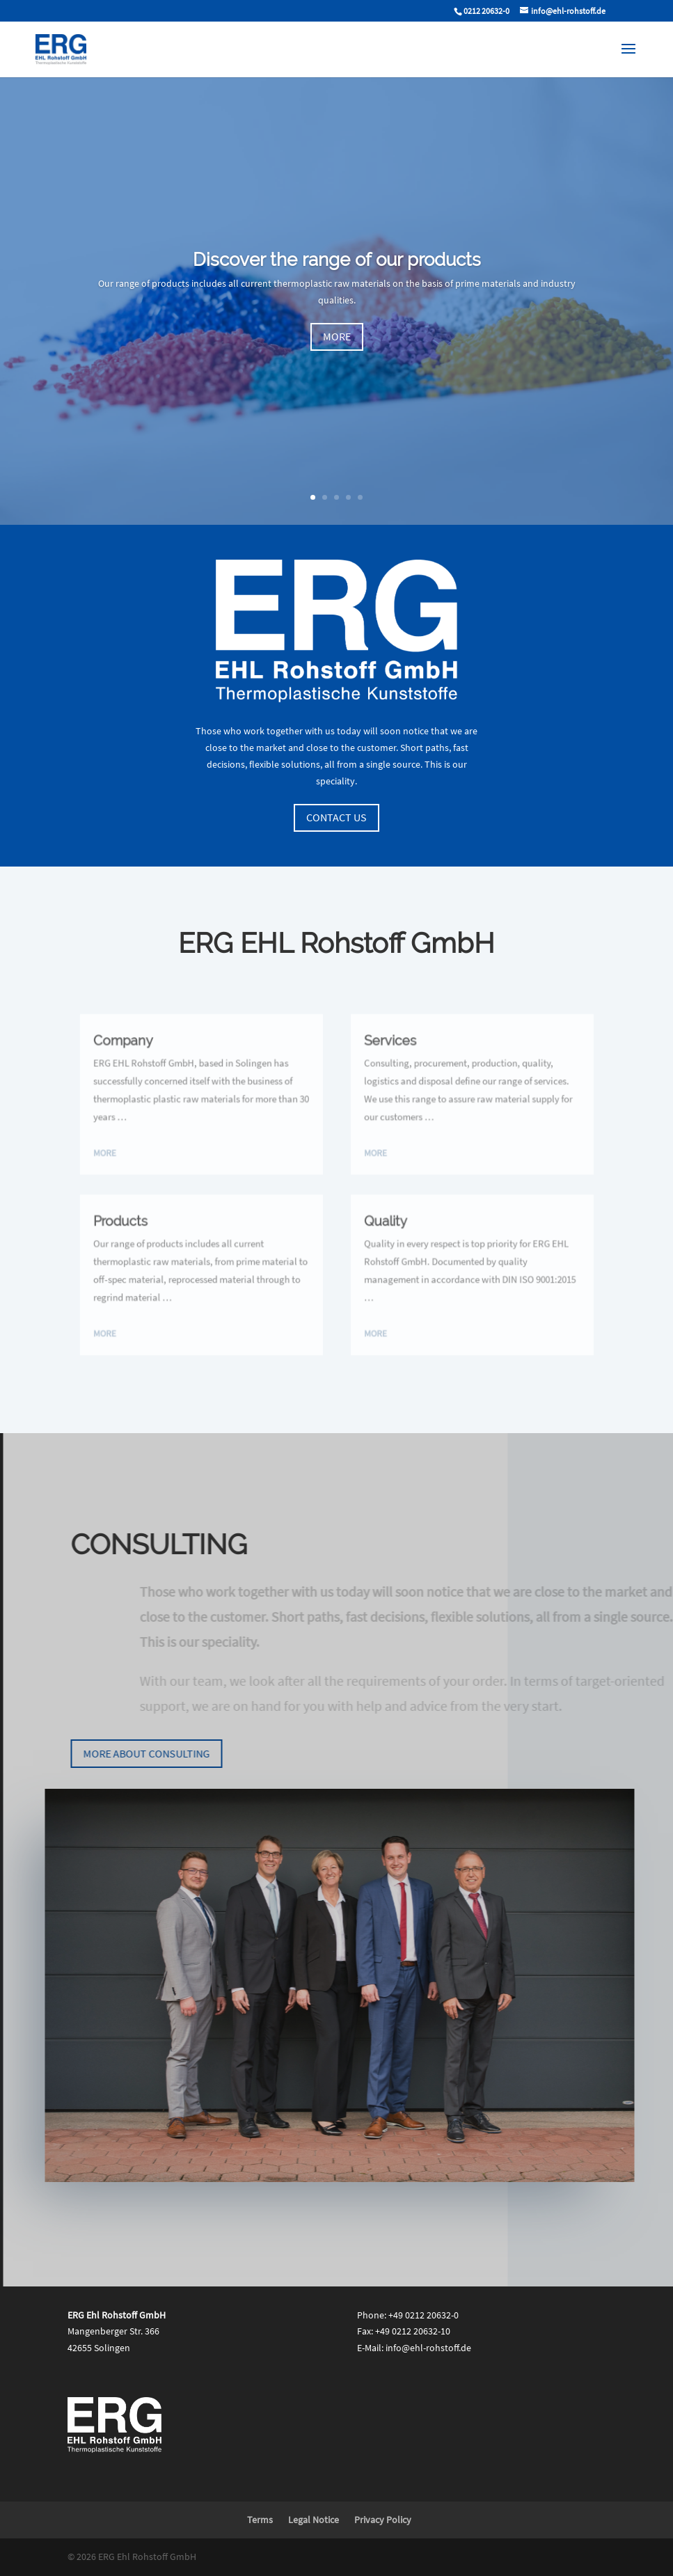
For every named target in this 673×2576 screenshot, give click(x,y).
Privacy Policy (382, 2519)
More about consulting (156, 1753)
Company (156, 1063)
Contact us (336, 817)
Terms (260, 2519)
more (337, 349)
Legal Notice (313, 2519)
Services (382, 1063)
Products (154, 1215)
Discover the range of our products (337, 271)
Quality (378, 1215)
